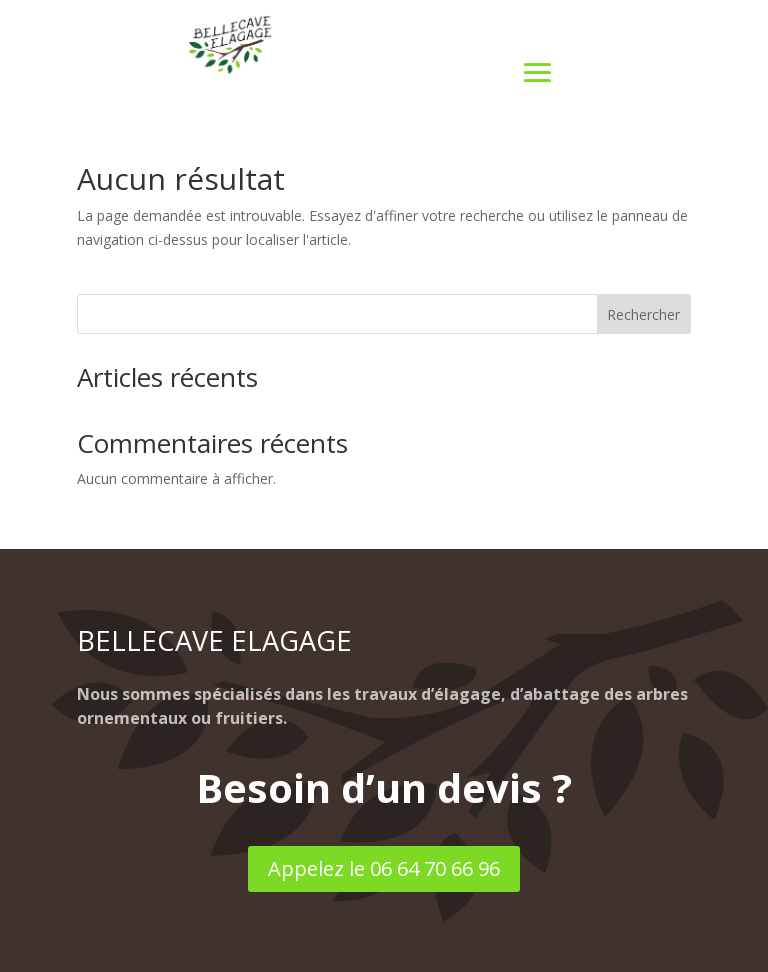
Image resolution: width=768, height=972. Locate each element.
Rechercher (643, 314)
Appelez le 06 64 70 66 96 (384, 868)
